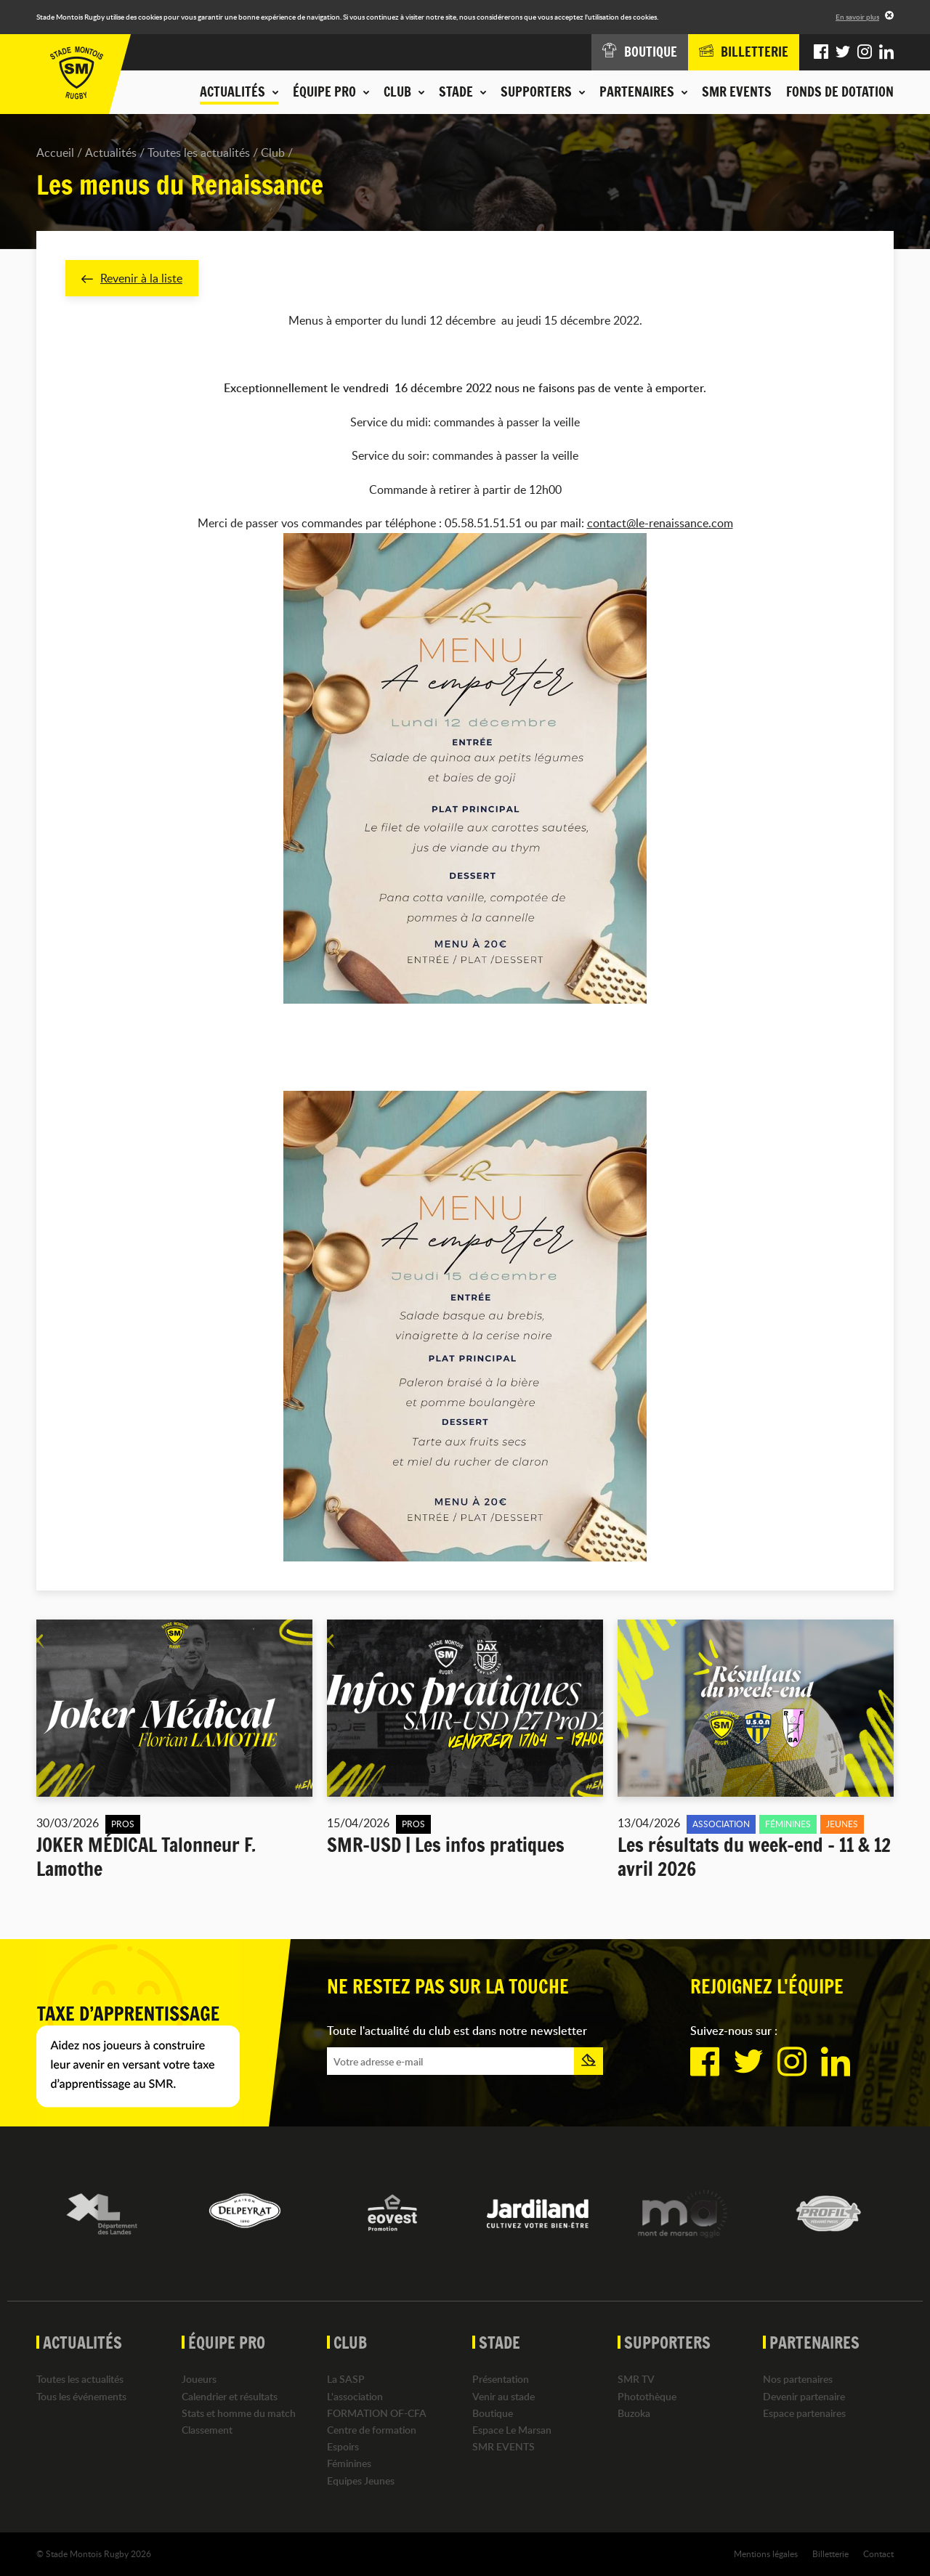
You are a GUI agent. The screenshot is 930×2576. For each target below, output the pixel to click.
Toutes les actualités (198, 153)
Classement (207, 2430)
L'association (355, 2396)
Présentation (500, 2379)
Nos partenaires (798, 2379)
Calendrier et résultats (230, 2396)
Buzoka (634, 2413)
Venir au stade (503, 2396)
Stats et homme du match (239, 2413)
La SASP (346, 2379)
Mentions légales (766, 2553)
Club (273, 153)
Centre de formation (371, 2430)
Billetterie (830, 2553)
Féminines (349, 2464)
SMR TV (636, 2379)
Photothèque (647, 2396)
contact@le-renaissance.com (660, 524)
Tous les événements (81, 2396)
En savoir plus (857, 17)
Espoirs (343, 2446)
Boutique (492, 2413)
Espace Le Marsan (511, 2430)
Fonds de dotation (840, 91)
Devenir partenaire (804, 2396)
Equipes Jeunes (361, 2480)
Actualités (111, 153)
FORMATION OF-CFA (376, 2413)
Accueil (55, 153)
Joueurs (199, 2379)
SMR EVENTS (737, 91)
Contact (878, 2553)
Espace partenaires (804, 2413)
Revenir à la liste (131, 278)
